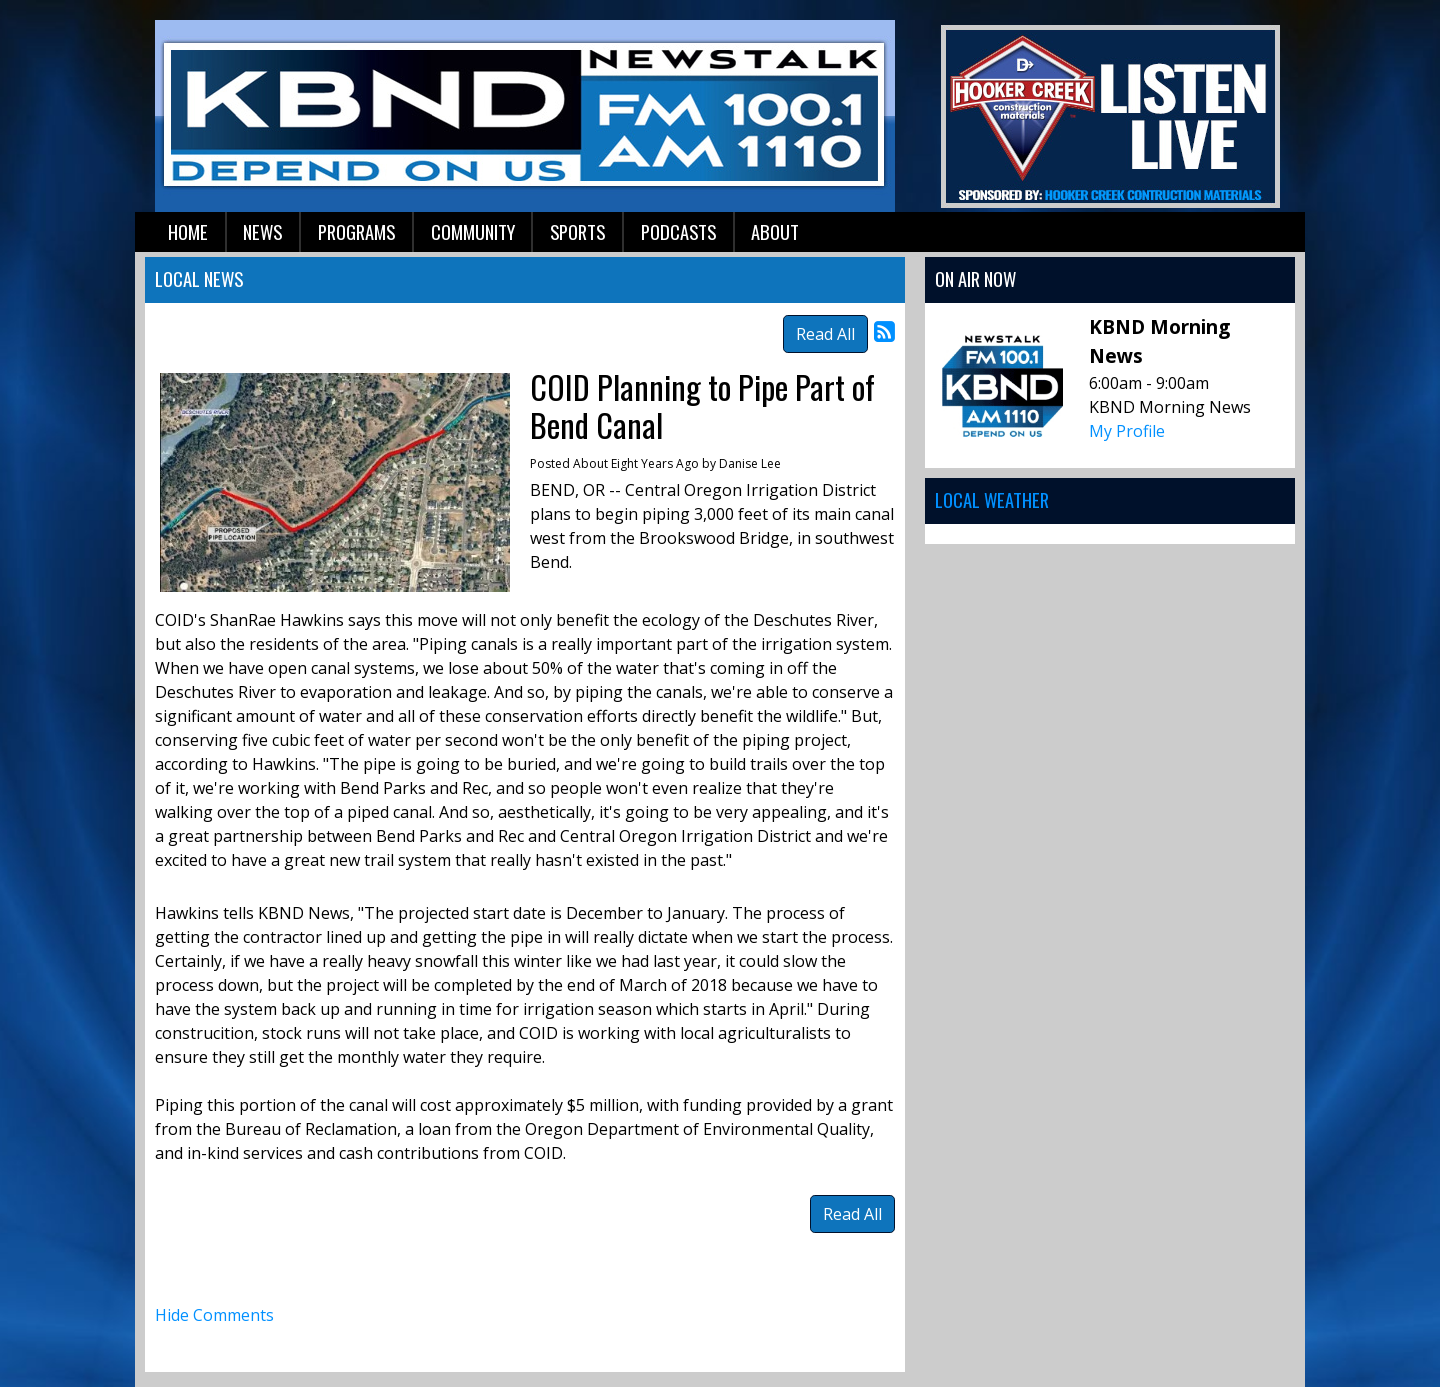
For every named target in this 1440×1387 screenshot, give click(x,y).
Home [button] (188, 231)
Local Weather (992, 499)
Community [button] (473, 231)
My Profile (1127, 431)
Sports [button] (577, 231)
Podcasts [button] (678, 231)
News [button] (262, 231)
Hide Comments (214, 1315)
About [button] (775, 231)
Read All (825, 334)
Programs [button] (356, 231)
